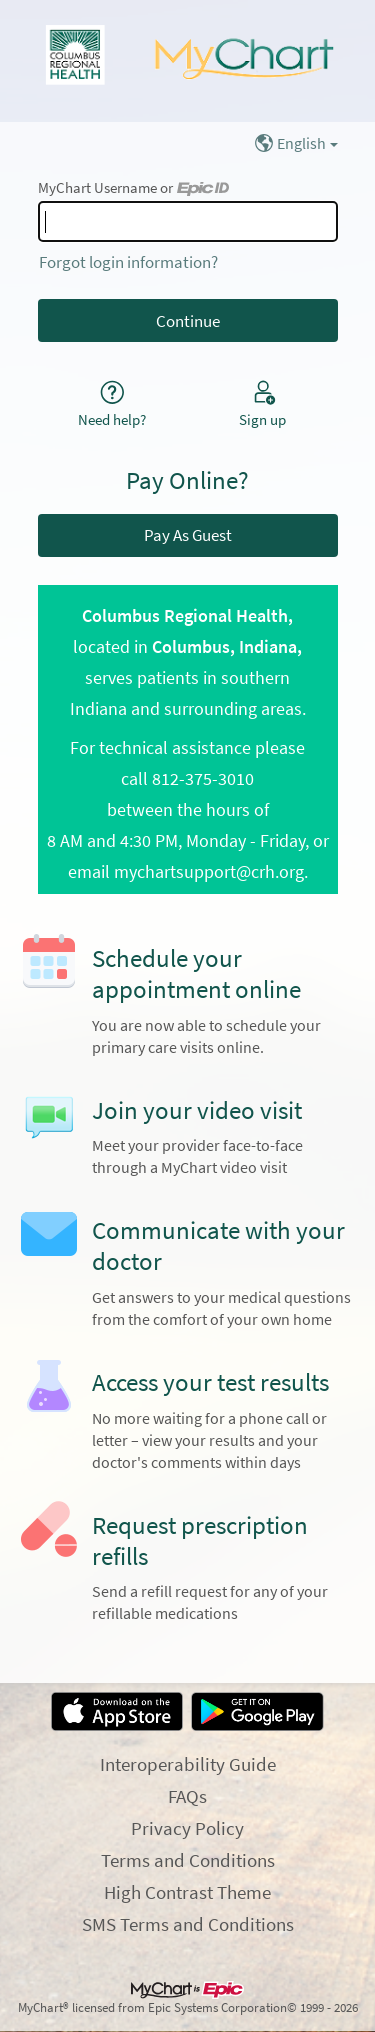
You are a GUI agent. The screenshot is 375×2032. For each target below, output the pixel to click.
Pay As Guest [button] (188, 535)
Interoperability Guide (188, 1764)
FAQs (187, 1796)
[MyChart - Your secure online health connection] (187, 61)
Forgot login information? (128, 262)
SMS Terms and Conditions (188, 1924)
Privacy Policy (187, 1828)
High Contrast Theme (187, 1892)
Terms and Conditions (188, 1860)
